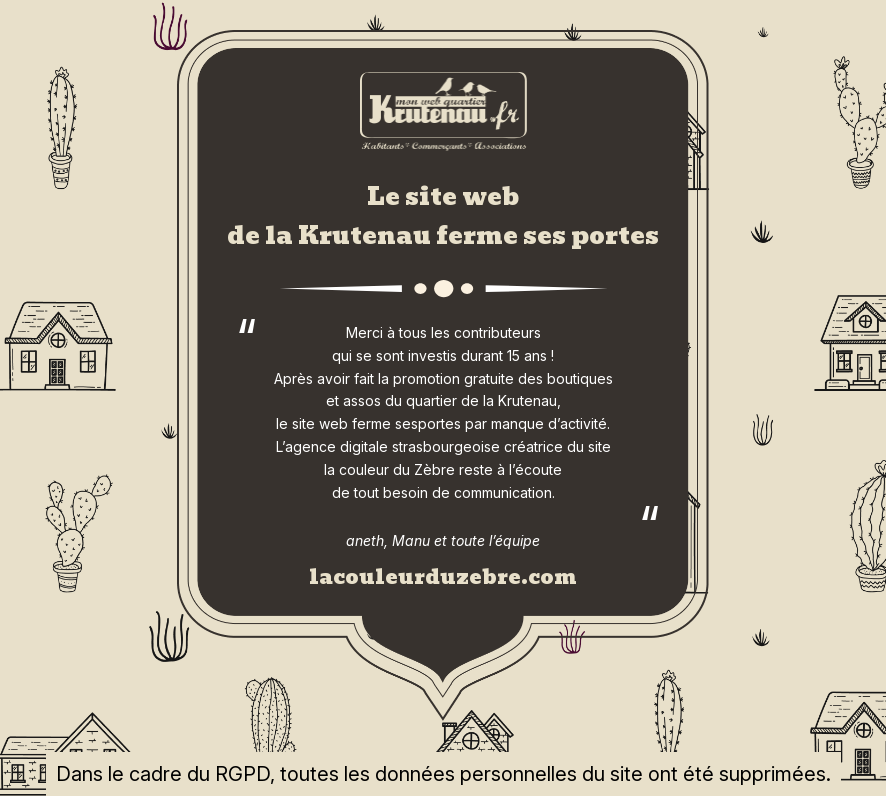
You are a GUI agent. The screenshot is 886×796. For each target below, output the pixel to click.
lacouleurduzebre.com (443, 577)
